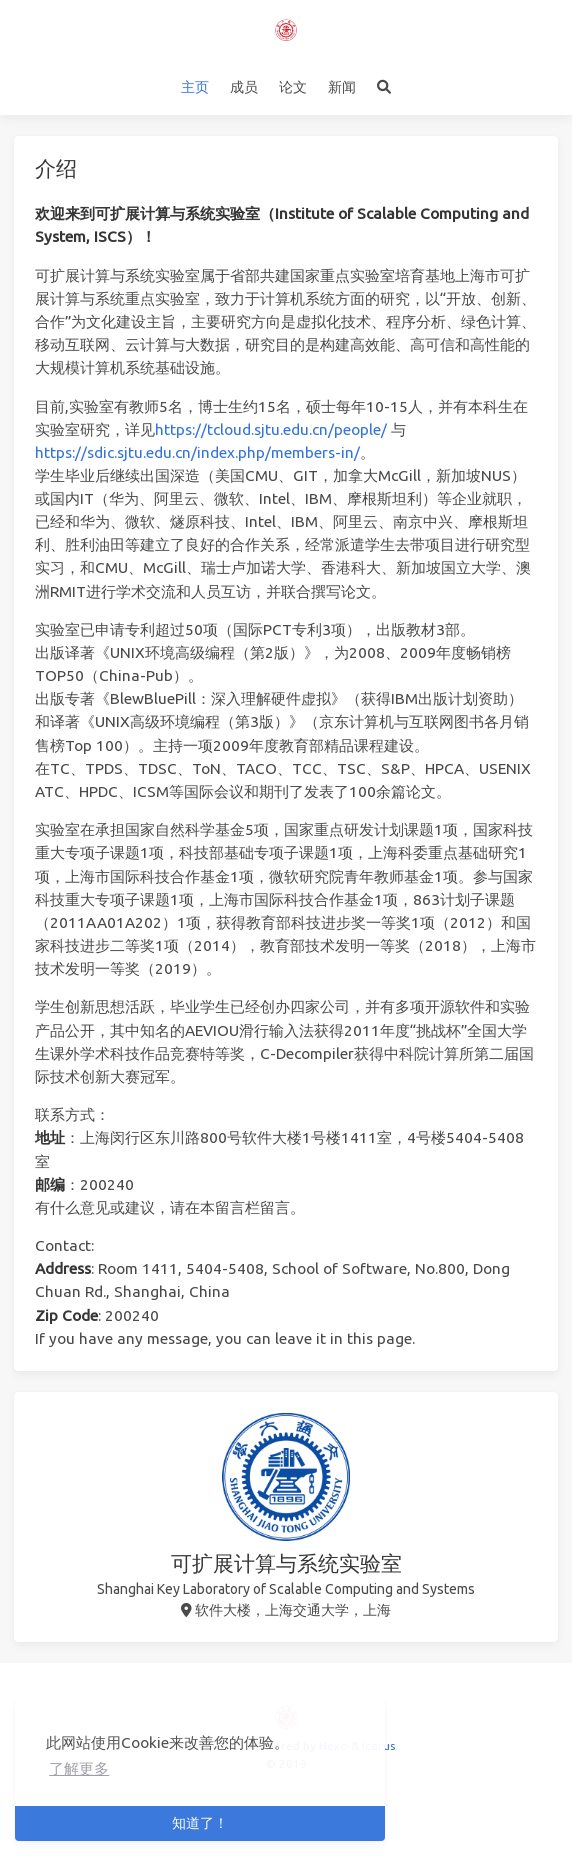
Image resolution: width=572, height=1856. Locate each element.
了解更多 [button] (79, 1768)
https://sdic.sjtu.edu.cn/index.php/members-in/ (197, 452)
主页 (195, 87)
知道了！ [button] (200, 1823)
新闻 (342, 87)
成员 (244, 87)
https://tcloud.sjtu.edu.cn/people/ (271, 429)
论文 (293, 87)
